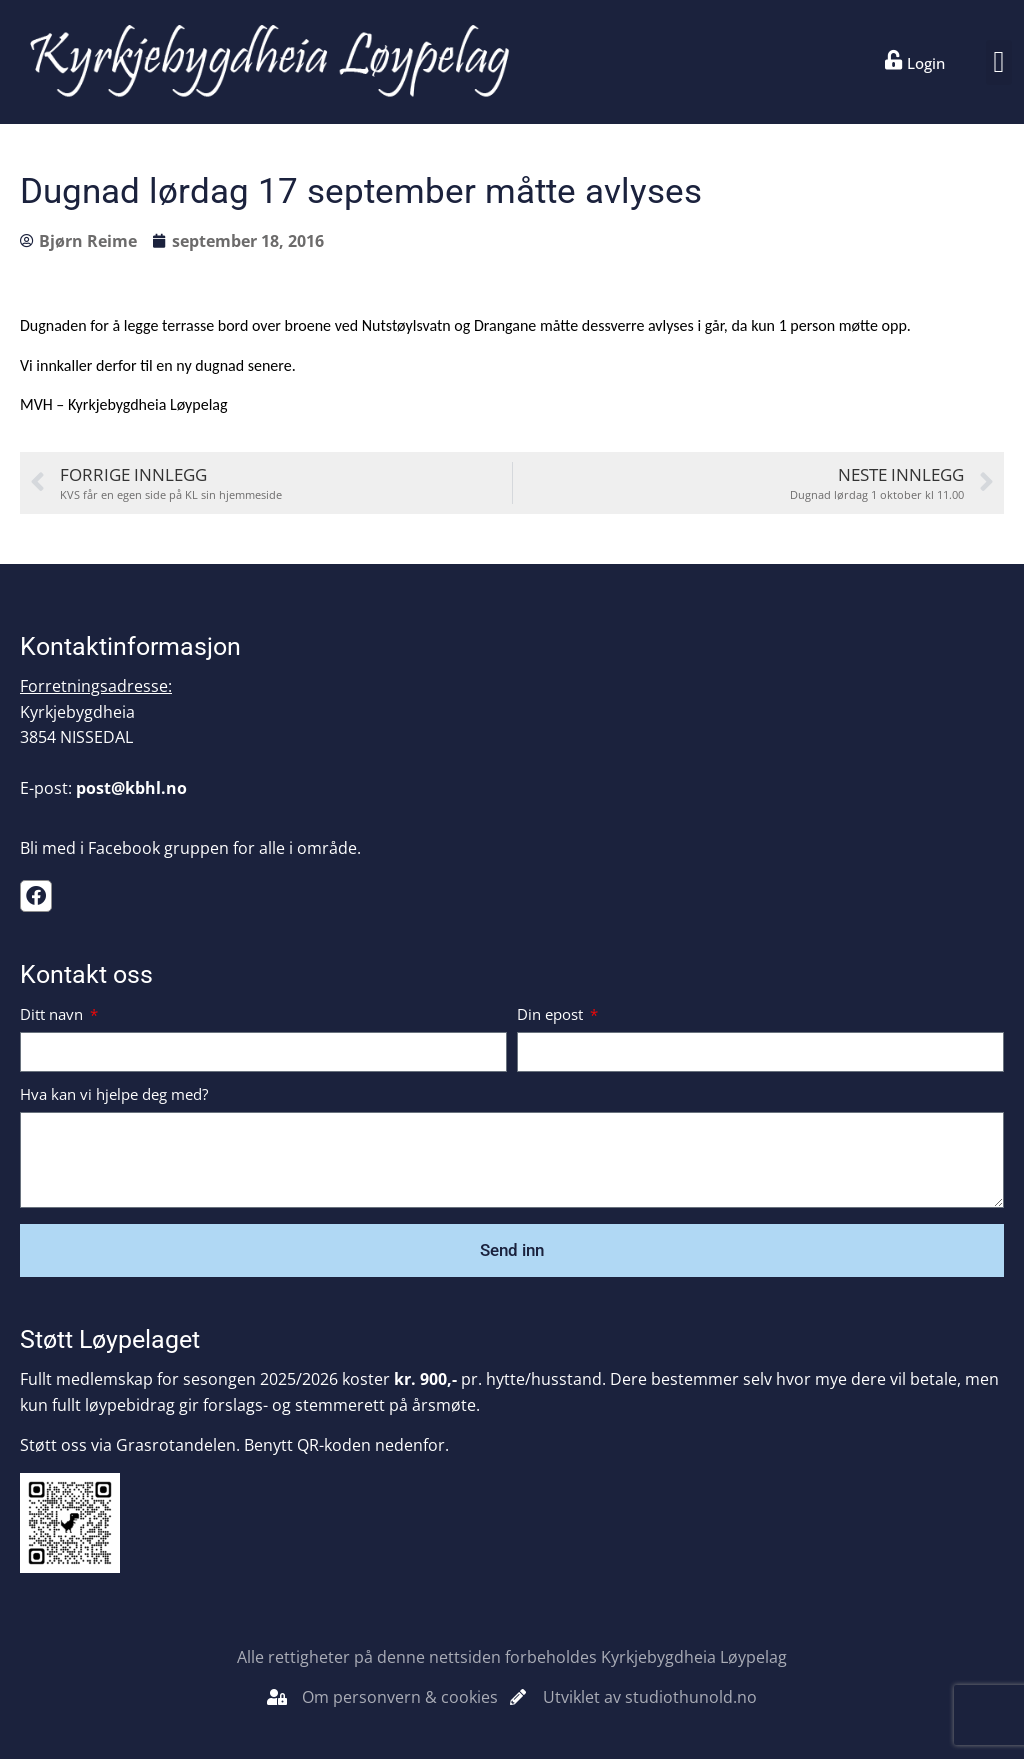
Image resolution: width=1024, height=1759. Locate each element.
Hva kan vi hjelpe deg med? (114, 1095)
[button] (999, 62)
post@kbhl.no (131, 788)
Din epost (552, 1015)
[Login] (894, 60)
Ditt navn (53, 1015)
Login (926, 63)
